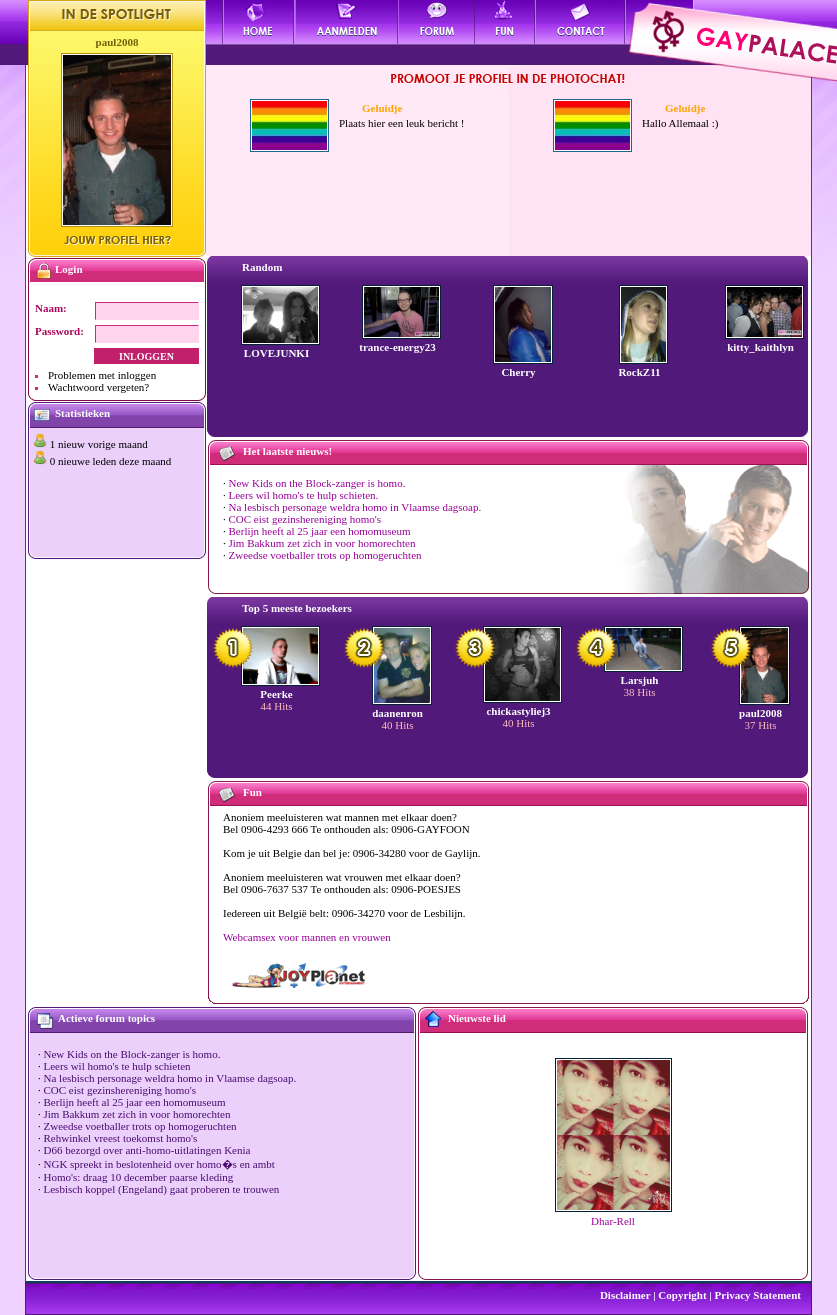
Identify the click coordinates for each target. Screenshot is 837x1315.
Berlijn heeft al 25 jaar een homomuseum (320, 531)
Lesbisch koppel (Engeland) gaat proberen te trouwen (162, 1189)
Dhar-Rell (613, 1221)
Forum (436, 22)
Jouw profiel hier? (117, 240)
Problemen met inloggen (102, 375)
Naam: (51, 308)
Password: (59, 331)
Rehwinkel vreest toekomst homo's (121, 1138)
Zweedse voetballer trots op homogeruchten (325, 555)
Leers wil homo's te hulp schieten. (304, 495)
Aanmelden (346, 22)
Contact (581, 22)
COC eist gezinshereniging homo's (305, 519)
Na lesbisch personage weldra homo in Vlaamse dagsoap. (355, 507)
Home (258, 22)
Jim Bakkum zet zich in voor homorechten (322, 543)
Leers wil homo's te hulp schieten (117, 1066)
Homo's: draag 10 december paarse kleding (139, 1177)
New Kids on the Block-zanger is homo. (317, 483)
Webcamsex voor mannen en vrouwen (307, 937)
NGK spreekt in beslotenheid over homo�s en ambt (159, 1164)
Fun (505, 22)
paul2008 (117, 42)
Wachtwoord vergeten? (98, 387)
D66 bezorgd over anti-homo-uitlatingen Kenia (147, 1150)
